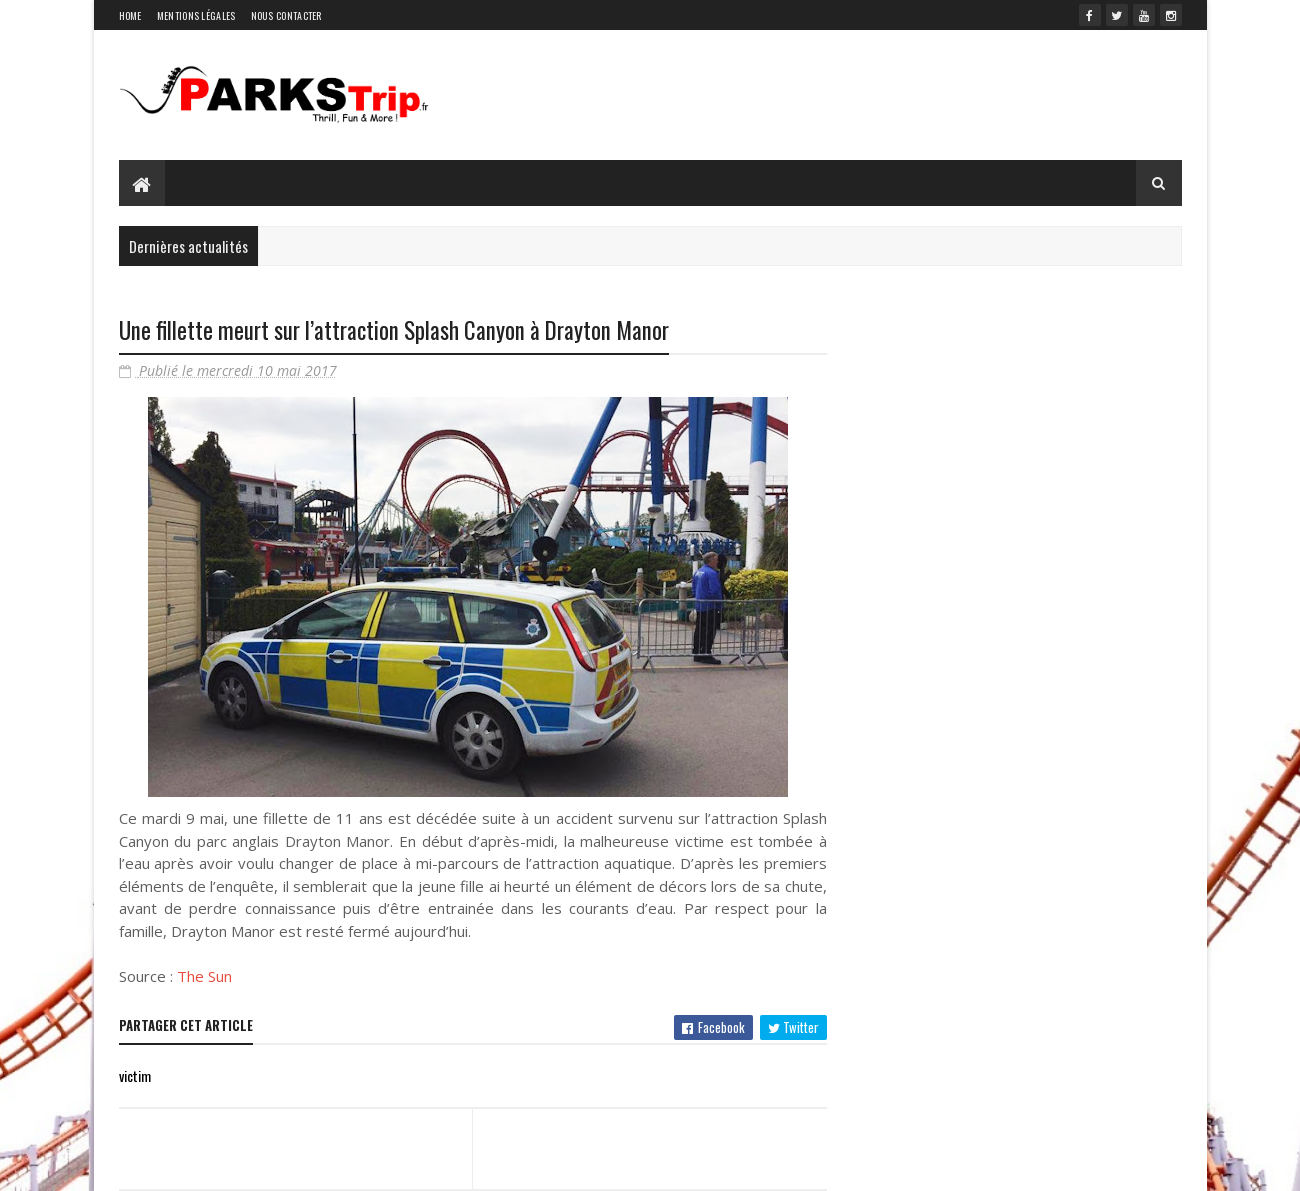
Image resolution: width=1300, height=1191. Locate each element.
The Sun (204, 976)
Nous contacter (286, 15)
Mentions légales (196, 15)
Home (130, 15)
